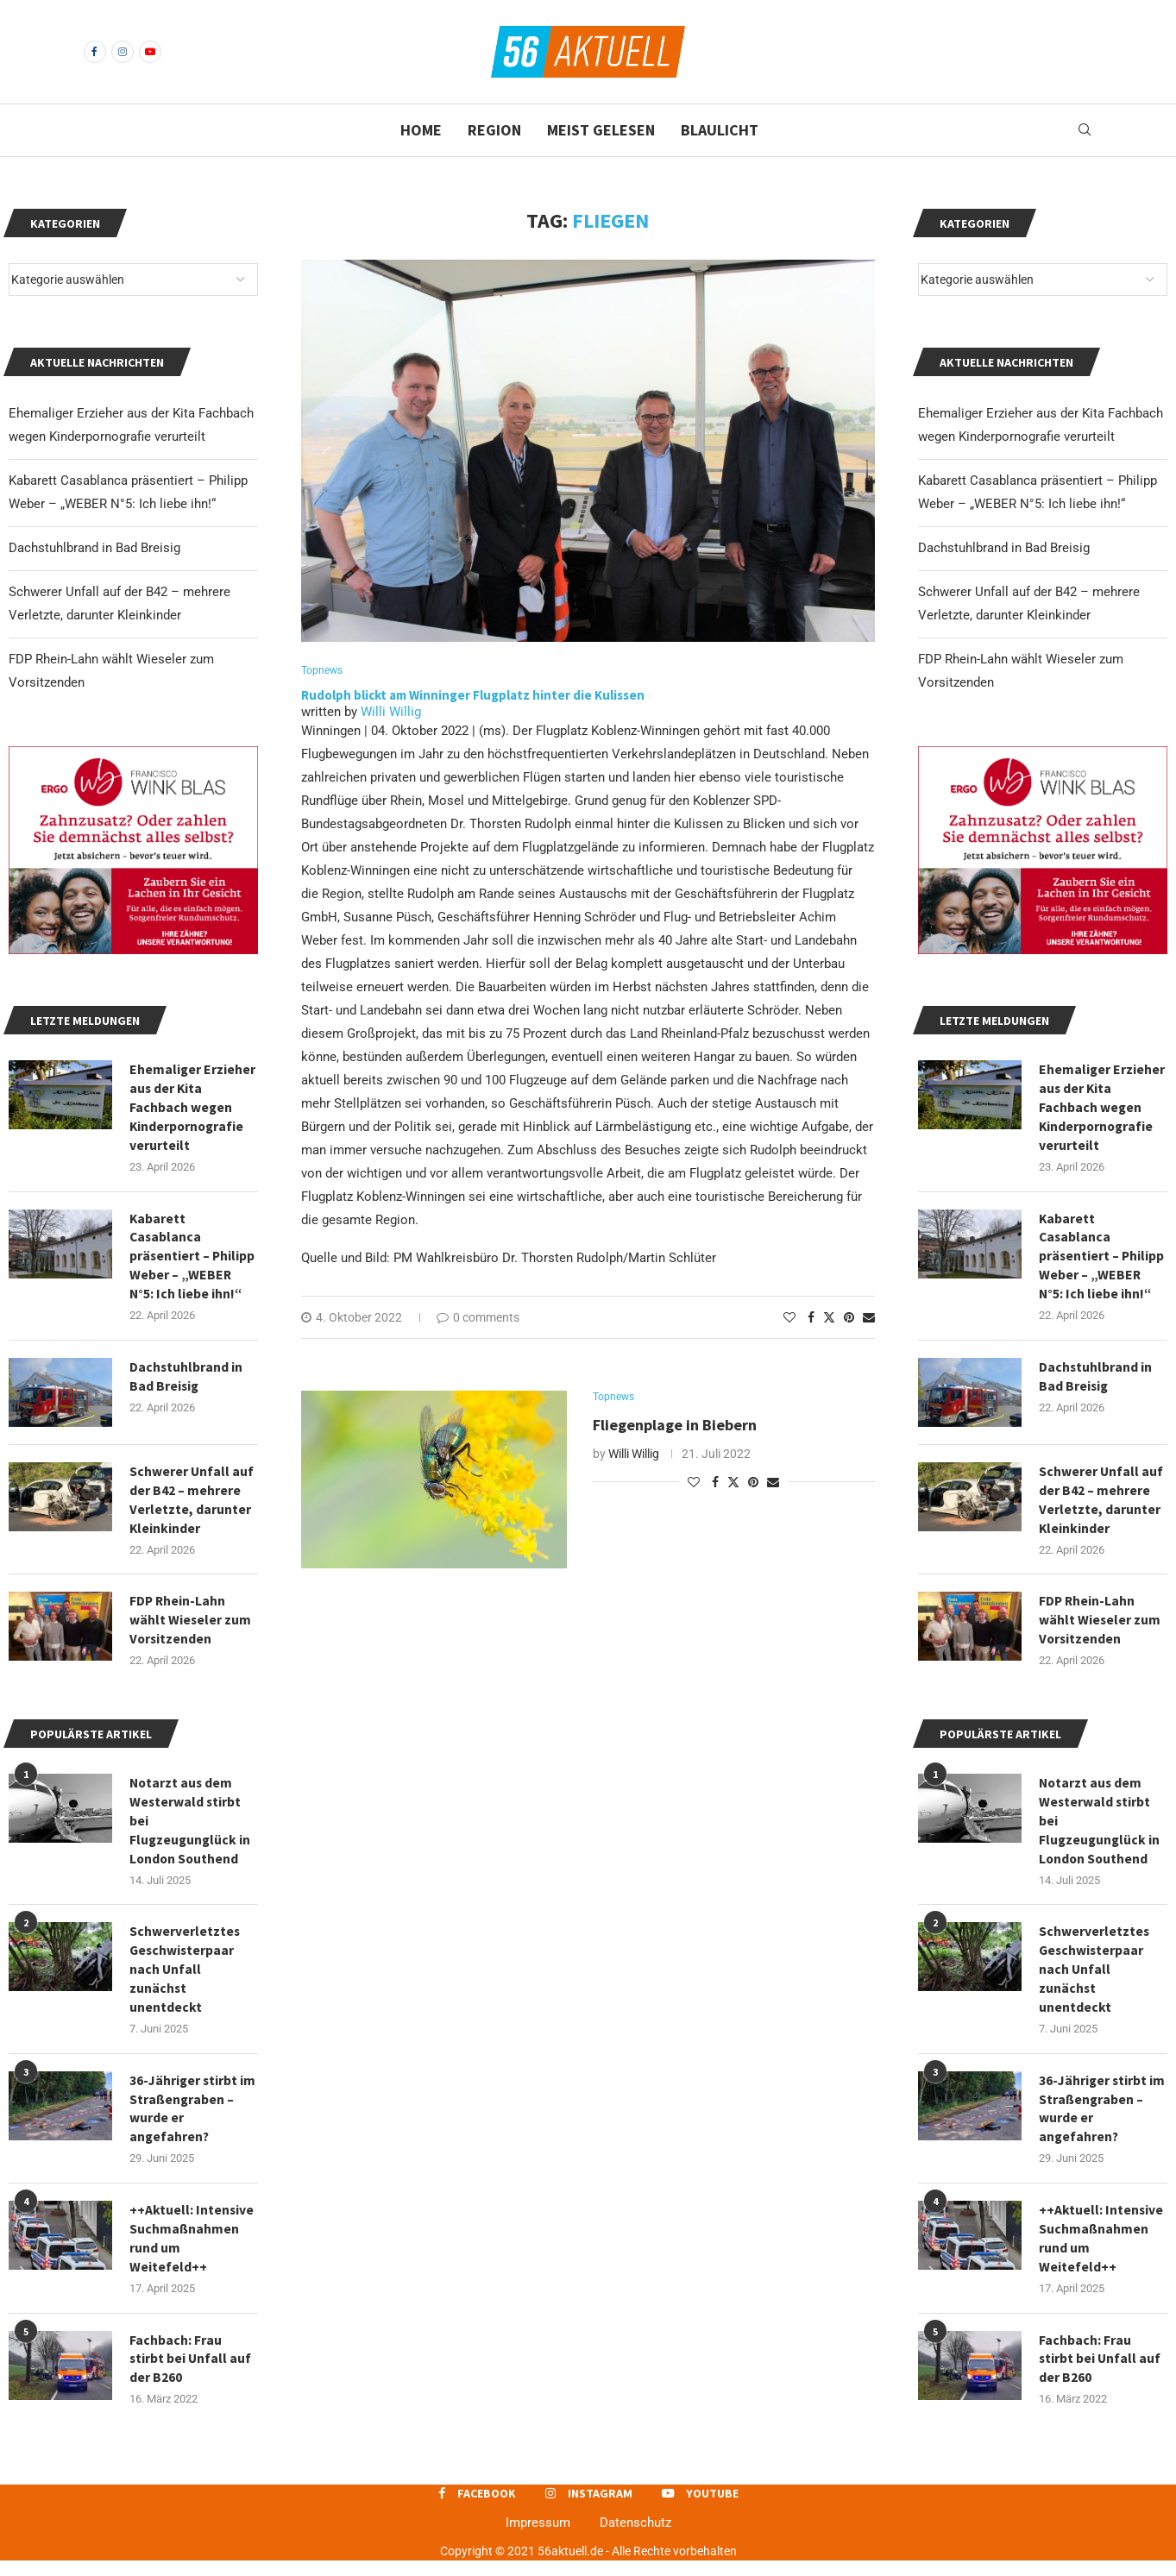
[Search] (1084, 130)
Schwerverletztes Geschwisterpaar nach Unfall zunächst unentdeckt (1094, 1979)
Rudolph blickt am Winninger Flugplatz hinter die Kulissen (474, 696)
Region (494, 130)
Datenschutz (635, 2538)
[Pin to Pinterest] (849, 1318)
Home (421, 130)
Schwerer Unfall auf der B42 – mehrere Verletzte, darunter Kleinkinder (1101, 1504)
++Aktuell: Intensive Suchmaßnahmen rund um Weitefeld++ (1101, 2252)
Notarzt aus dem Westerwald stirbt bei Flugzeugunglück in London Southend (1100, 1828)
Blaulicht (719, 130)
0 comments (478, 1318)
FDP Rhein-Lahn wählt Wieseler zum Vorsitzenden (1100, 1627)
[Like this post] (789, 1318)
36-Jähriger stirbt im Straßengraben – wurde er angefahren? (1101, 2120)
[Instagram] (122, 52)
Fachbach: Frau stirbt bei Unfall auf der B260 (1100, 2374)
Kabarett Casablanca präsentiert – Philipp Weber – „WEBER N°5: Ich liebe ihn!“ (1102, 1259)
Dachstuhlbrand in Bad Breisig (1004, 548)
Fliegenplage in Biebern (675, 1426)
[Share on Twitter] (829, 1317)
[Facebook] (95, 52)
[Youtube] (150, 52)
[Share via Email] (869, 1318)
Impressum (538, 2538)
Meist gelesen (601, 130)
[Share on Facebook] (811, 1318)
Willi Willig (391, 712)
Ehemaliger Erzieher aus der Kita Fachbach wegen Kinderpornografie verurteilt (1102, 1108)
